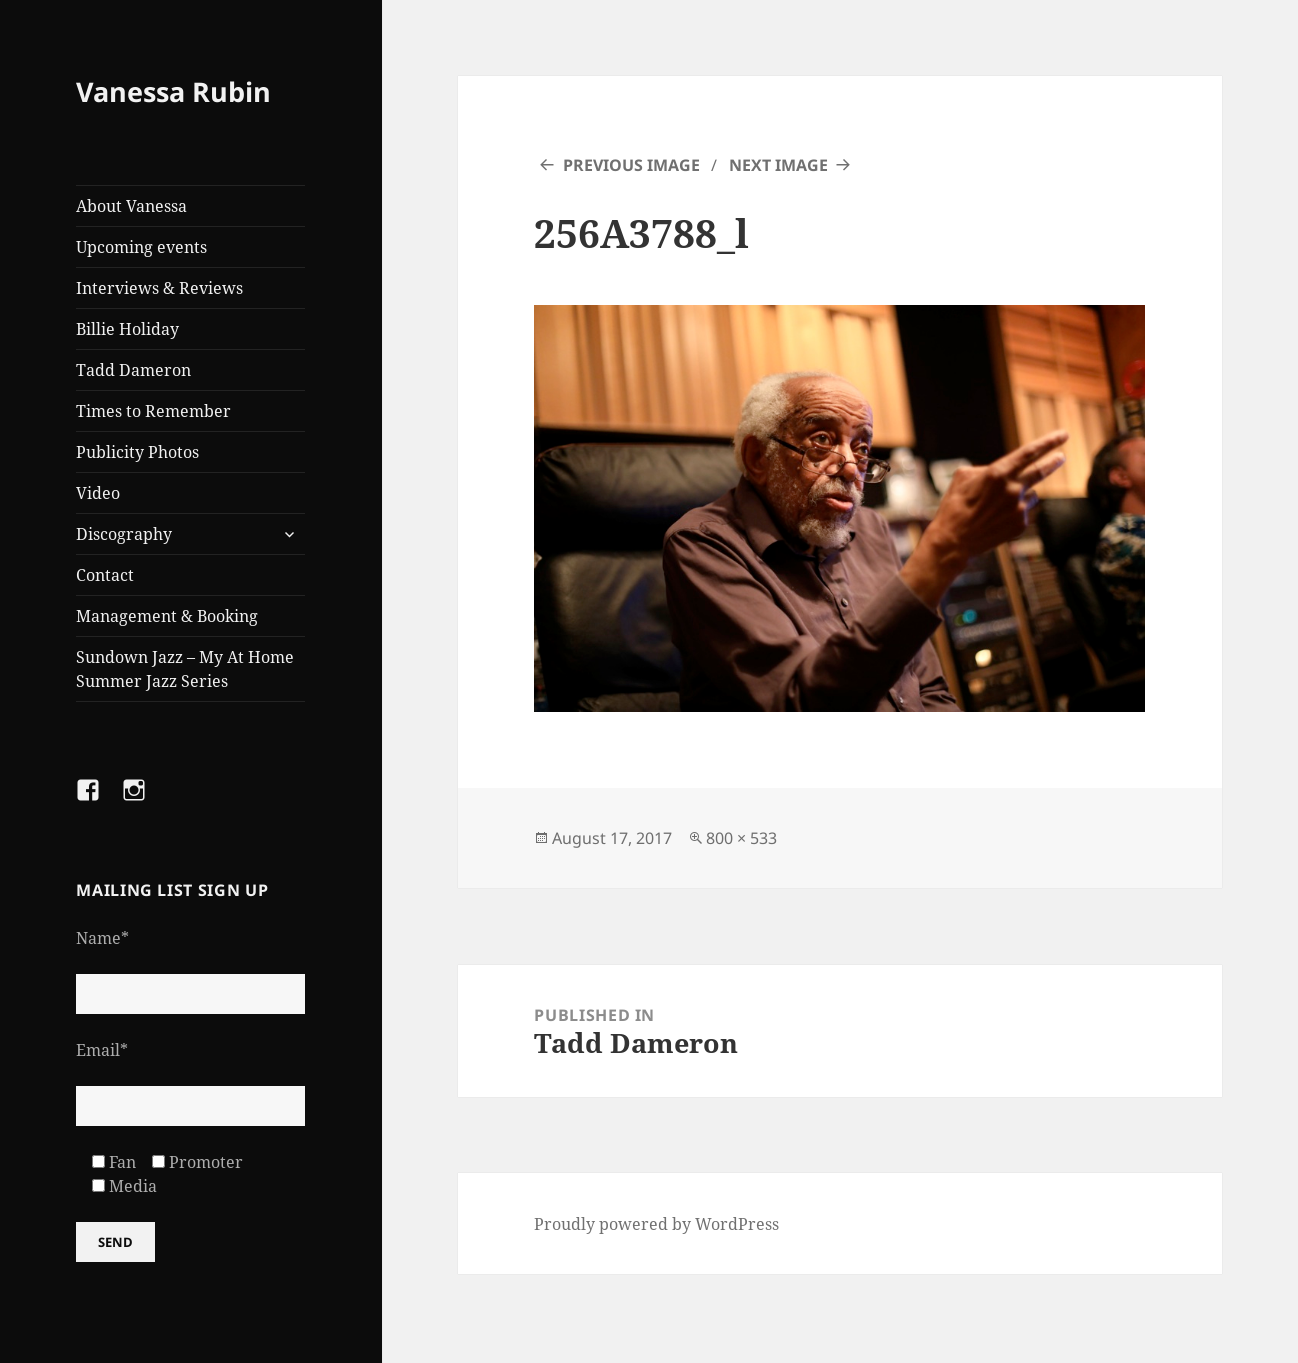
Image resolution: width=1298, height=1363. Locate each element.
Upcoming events (141, 247)
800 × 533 (741, 838)
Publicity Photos (137, 452)
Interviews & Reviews (159, 288)
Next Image (778, 165)
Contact (105, 575)
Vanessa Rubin (173, 91)
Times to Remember (153, 411)
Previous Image (631, 165)
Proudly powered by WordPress (656, 1224)
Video (98, 493)
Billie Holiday (127, 329)
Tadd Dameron (133, 370)
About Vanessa (131, 206)
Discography (124, 534)
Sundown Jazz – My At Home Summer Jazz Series (185, 669)
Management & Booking (167, 616)
